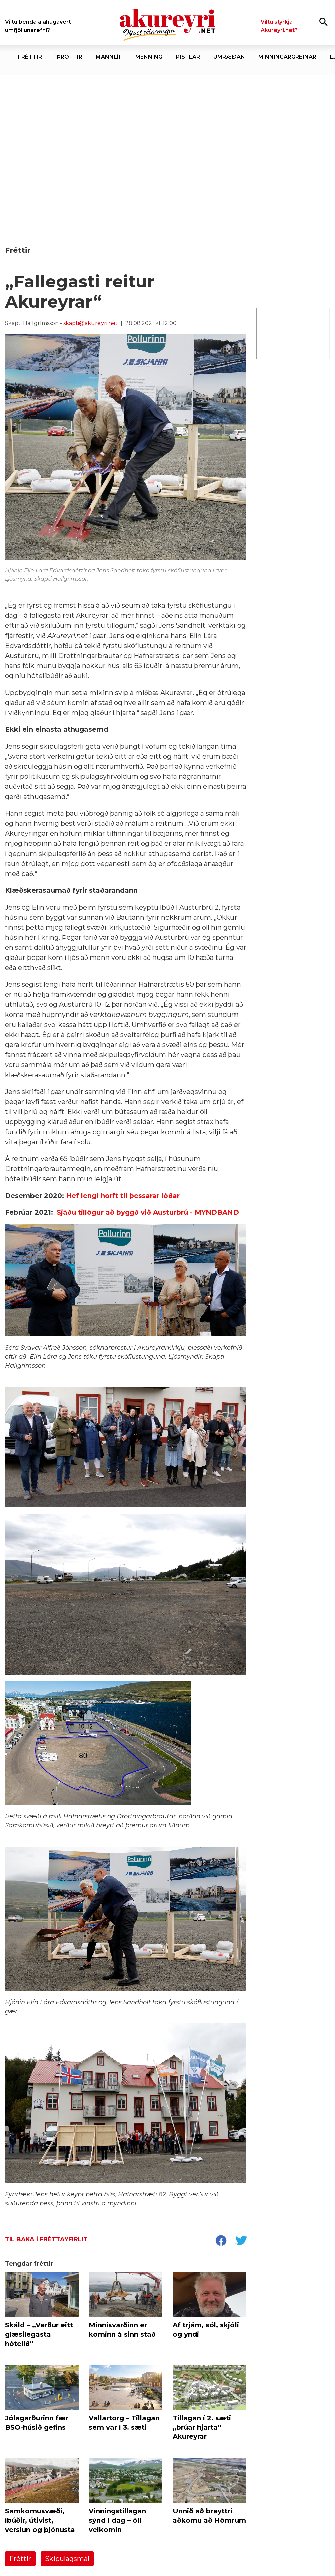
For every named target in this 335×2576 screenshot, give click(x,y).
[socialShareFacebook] (220, 2241)
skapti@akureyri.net (90, 323)
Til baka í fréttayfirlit (46, 2239)
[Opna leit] (323, 21)
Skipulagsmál (67, 2559)
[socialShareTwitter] (241, 2241)
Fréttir (20, 2559)
